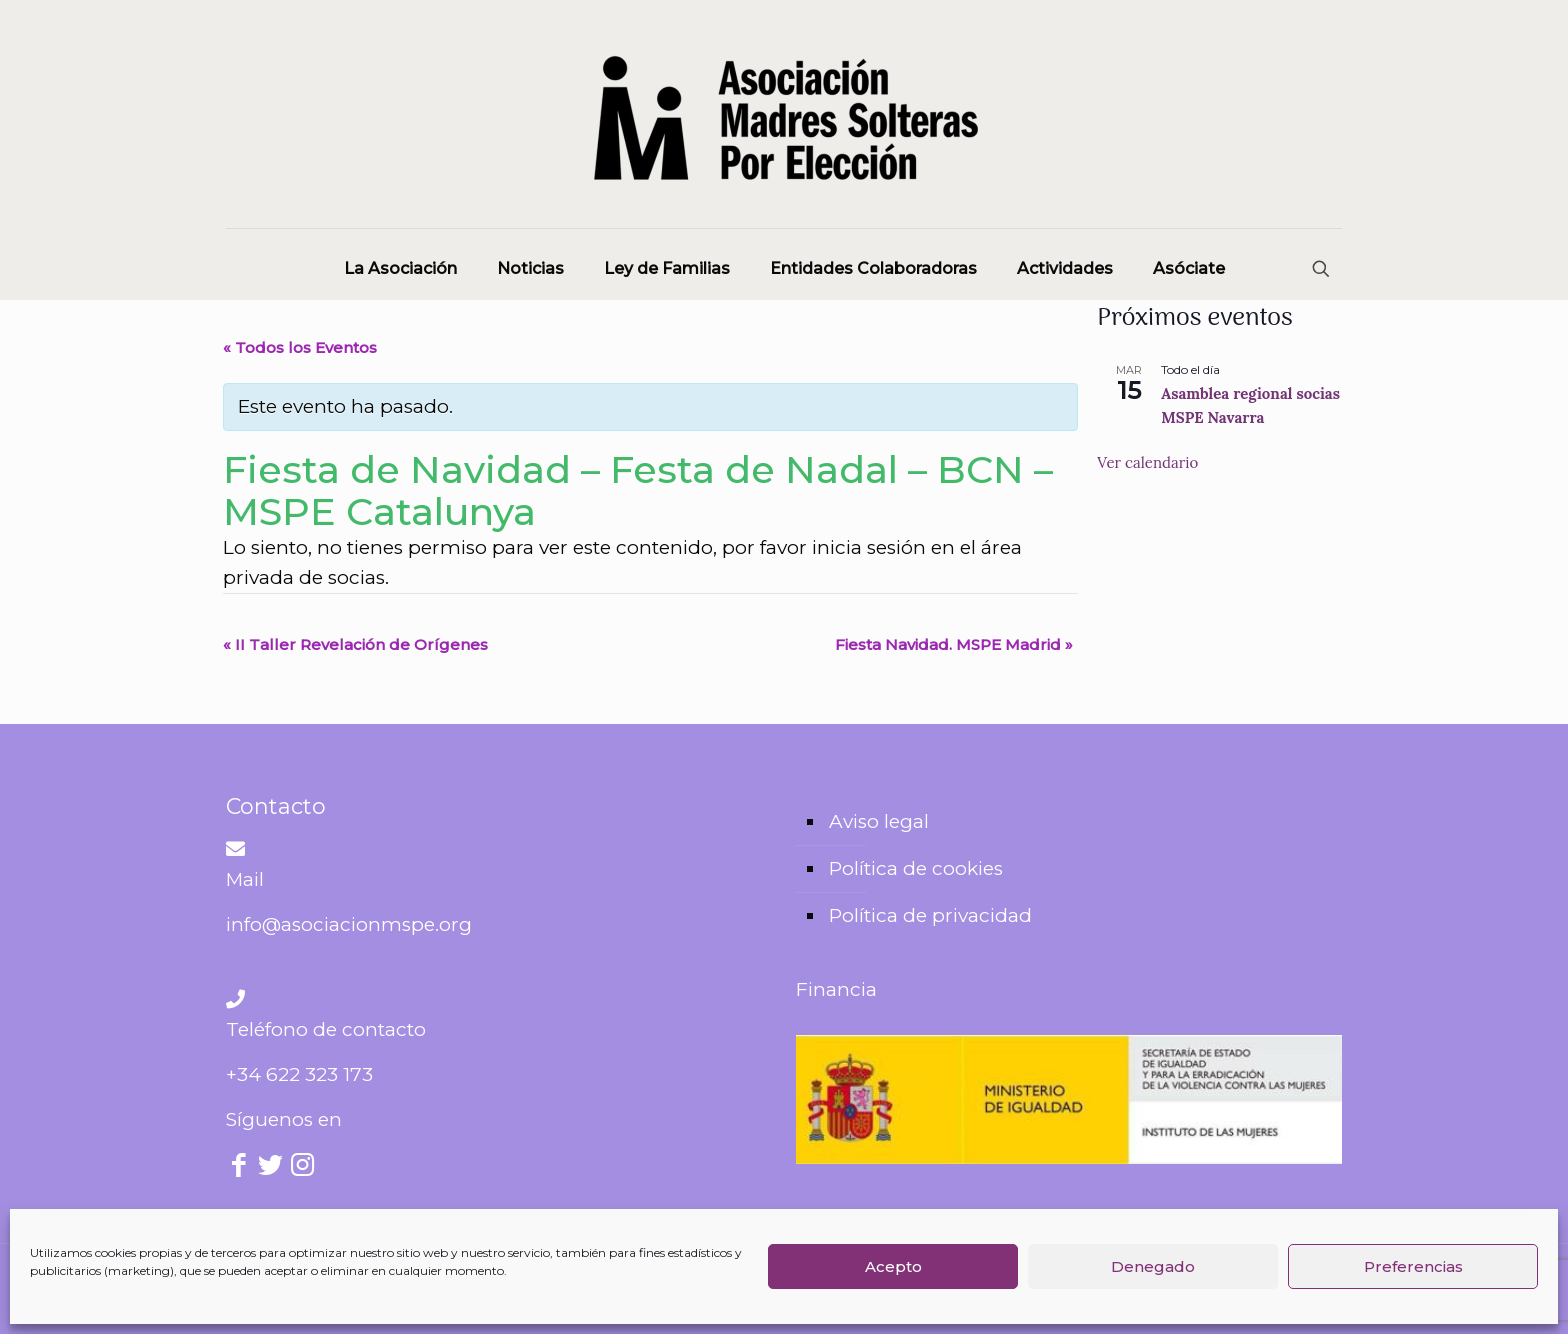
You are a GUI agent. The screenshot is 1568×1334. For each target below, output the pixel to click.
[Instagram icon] (302, 1167)
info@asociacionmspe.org (349, 924)
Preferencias (1413, 1266)
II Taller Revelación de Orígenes (355, 644)
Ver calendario (1147, 462)
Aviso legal (879, 821)
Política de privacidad (930, 915)
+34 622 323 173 (299, 1074)
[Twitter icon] (271, 1167)
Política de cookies (916, 868)
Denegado (1153, 1266)
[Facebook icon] (239, 1167)
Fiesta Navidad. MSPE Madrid (954, 644)
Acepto (893, 1266)
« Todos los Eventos (300, 347)
